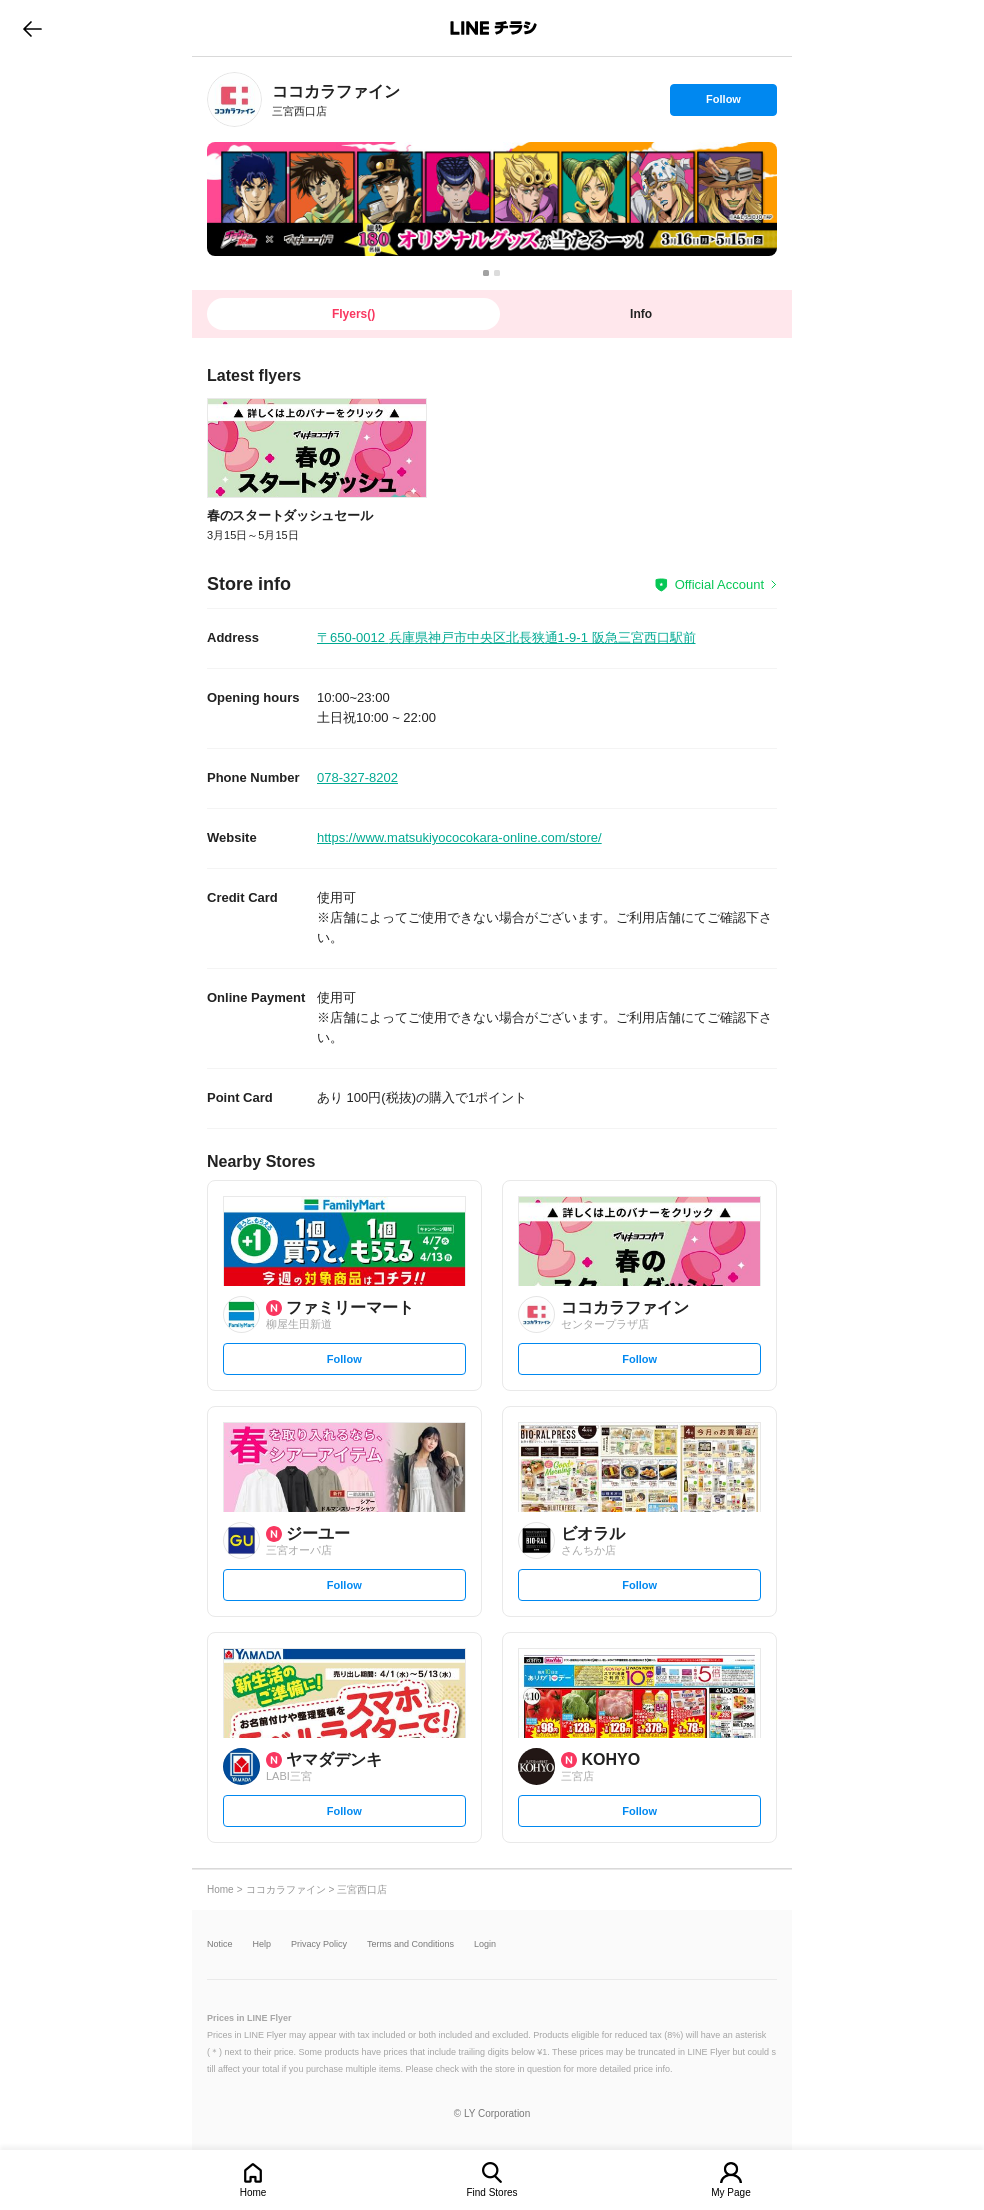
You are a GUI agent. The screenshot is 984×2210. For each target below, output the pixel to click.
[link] (234, 99)
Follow (723, 104)
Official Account (719, 584)
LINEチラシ (493, 28)
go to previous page (32, 28)
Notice (220, 1944)
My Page (730, 2192)
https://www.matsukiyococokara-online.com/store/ (459, 837)
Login (485, 1944)
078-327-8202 (357, 777)
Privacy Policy (319, 1944)
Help (262, 1944)
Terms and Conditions (410, 1944)
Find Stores (491, 2192)
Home (253, 2192)
